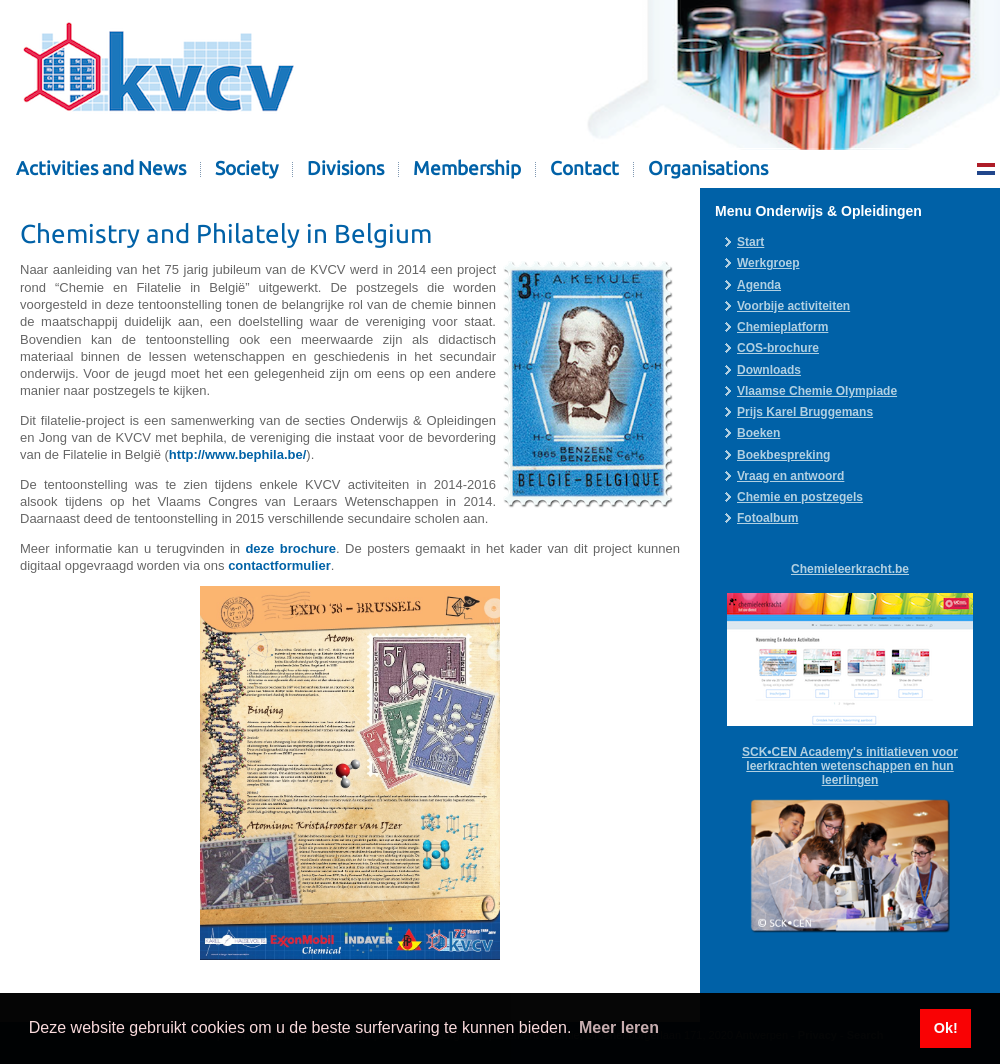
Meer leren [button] (619, 1027)
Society (246, 168)
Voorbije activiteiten (793, 306)
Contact (584, 168)
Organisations (708, 168)
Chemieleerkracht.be (850, 569)
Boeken (758, 433)
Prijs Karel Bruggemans (805, 412)
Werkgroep (768, 263)
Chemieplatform (782, 327)
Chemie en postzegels (800, 497)
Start (750, 242)
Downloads (769, 370)
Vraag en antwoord (790, 476)
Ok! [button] (946, 1028)
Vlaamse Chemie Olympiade (817, 391)
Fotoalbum (767, 518)
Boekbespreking (783, 455)
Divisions (345, 168)
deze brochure (290, 548)
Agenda (759, 285)
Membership (467, 168)
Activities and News (101, 168)
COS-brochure (778, 348)
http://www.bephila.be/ (237, 454)
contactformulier (279, 565)
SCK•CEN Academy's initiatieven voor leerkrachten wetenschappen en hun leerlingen (850, 766)
